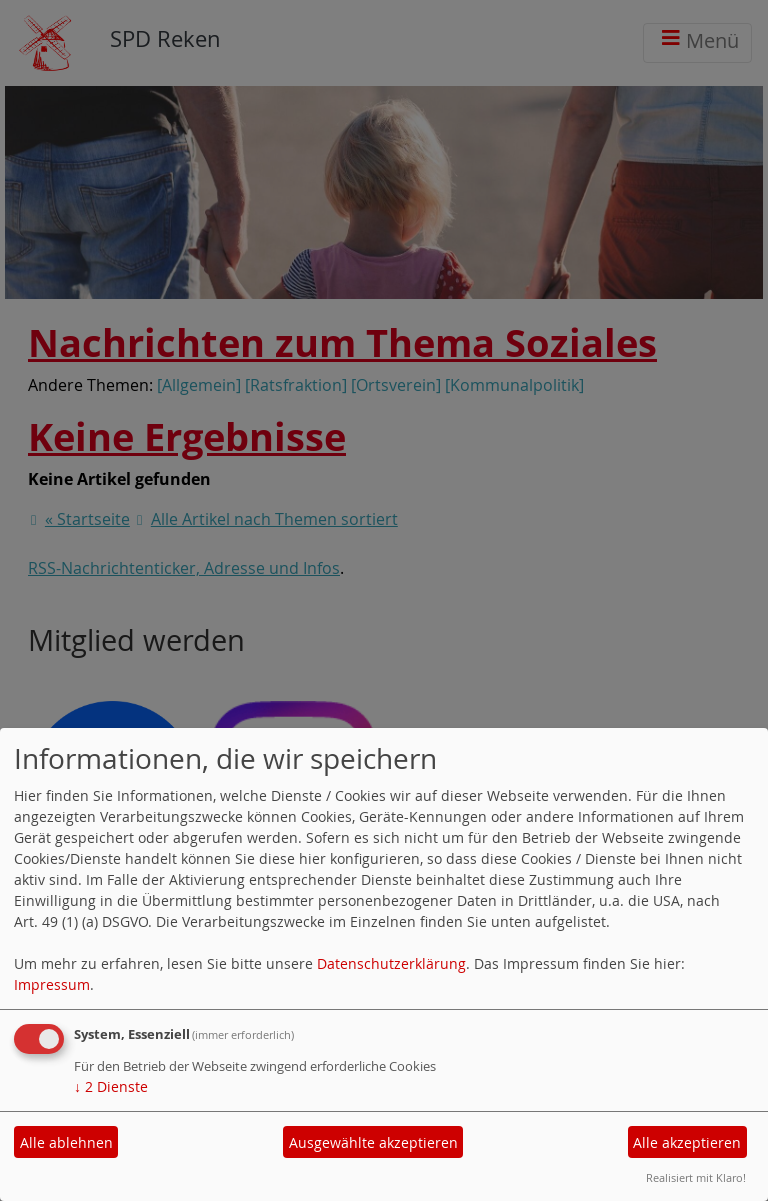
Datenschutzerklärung (391, 963)
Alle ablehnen (66, 1142)
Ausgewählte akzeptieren (373, 1142)
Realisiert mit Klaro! (696, 1177)
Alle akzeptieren (687, 1142)
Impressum (52, 984)
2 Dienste (111, 1086)
